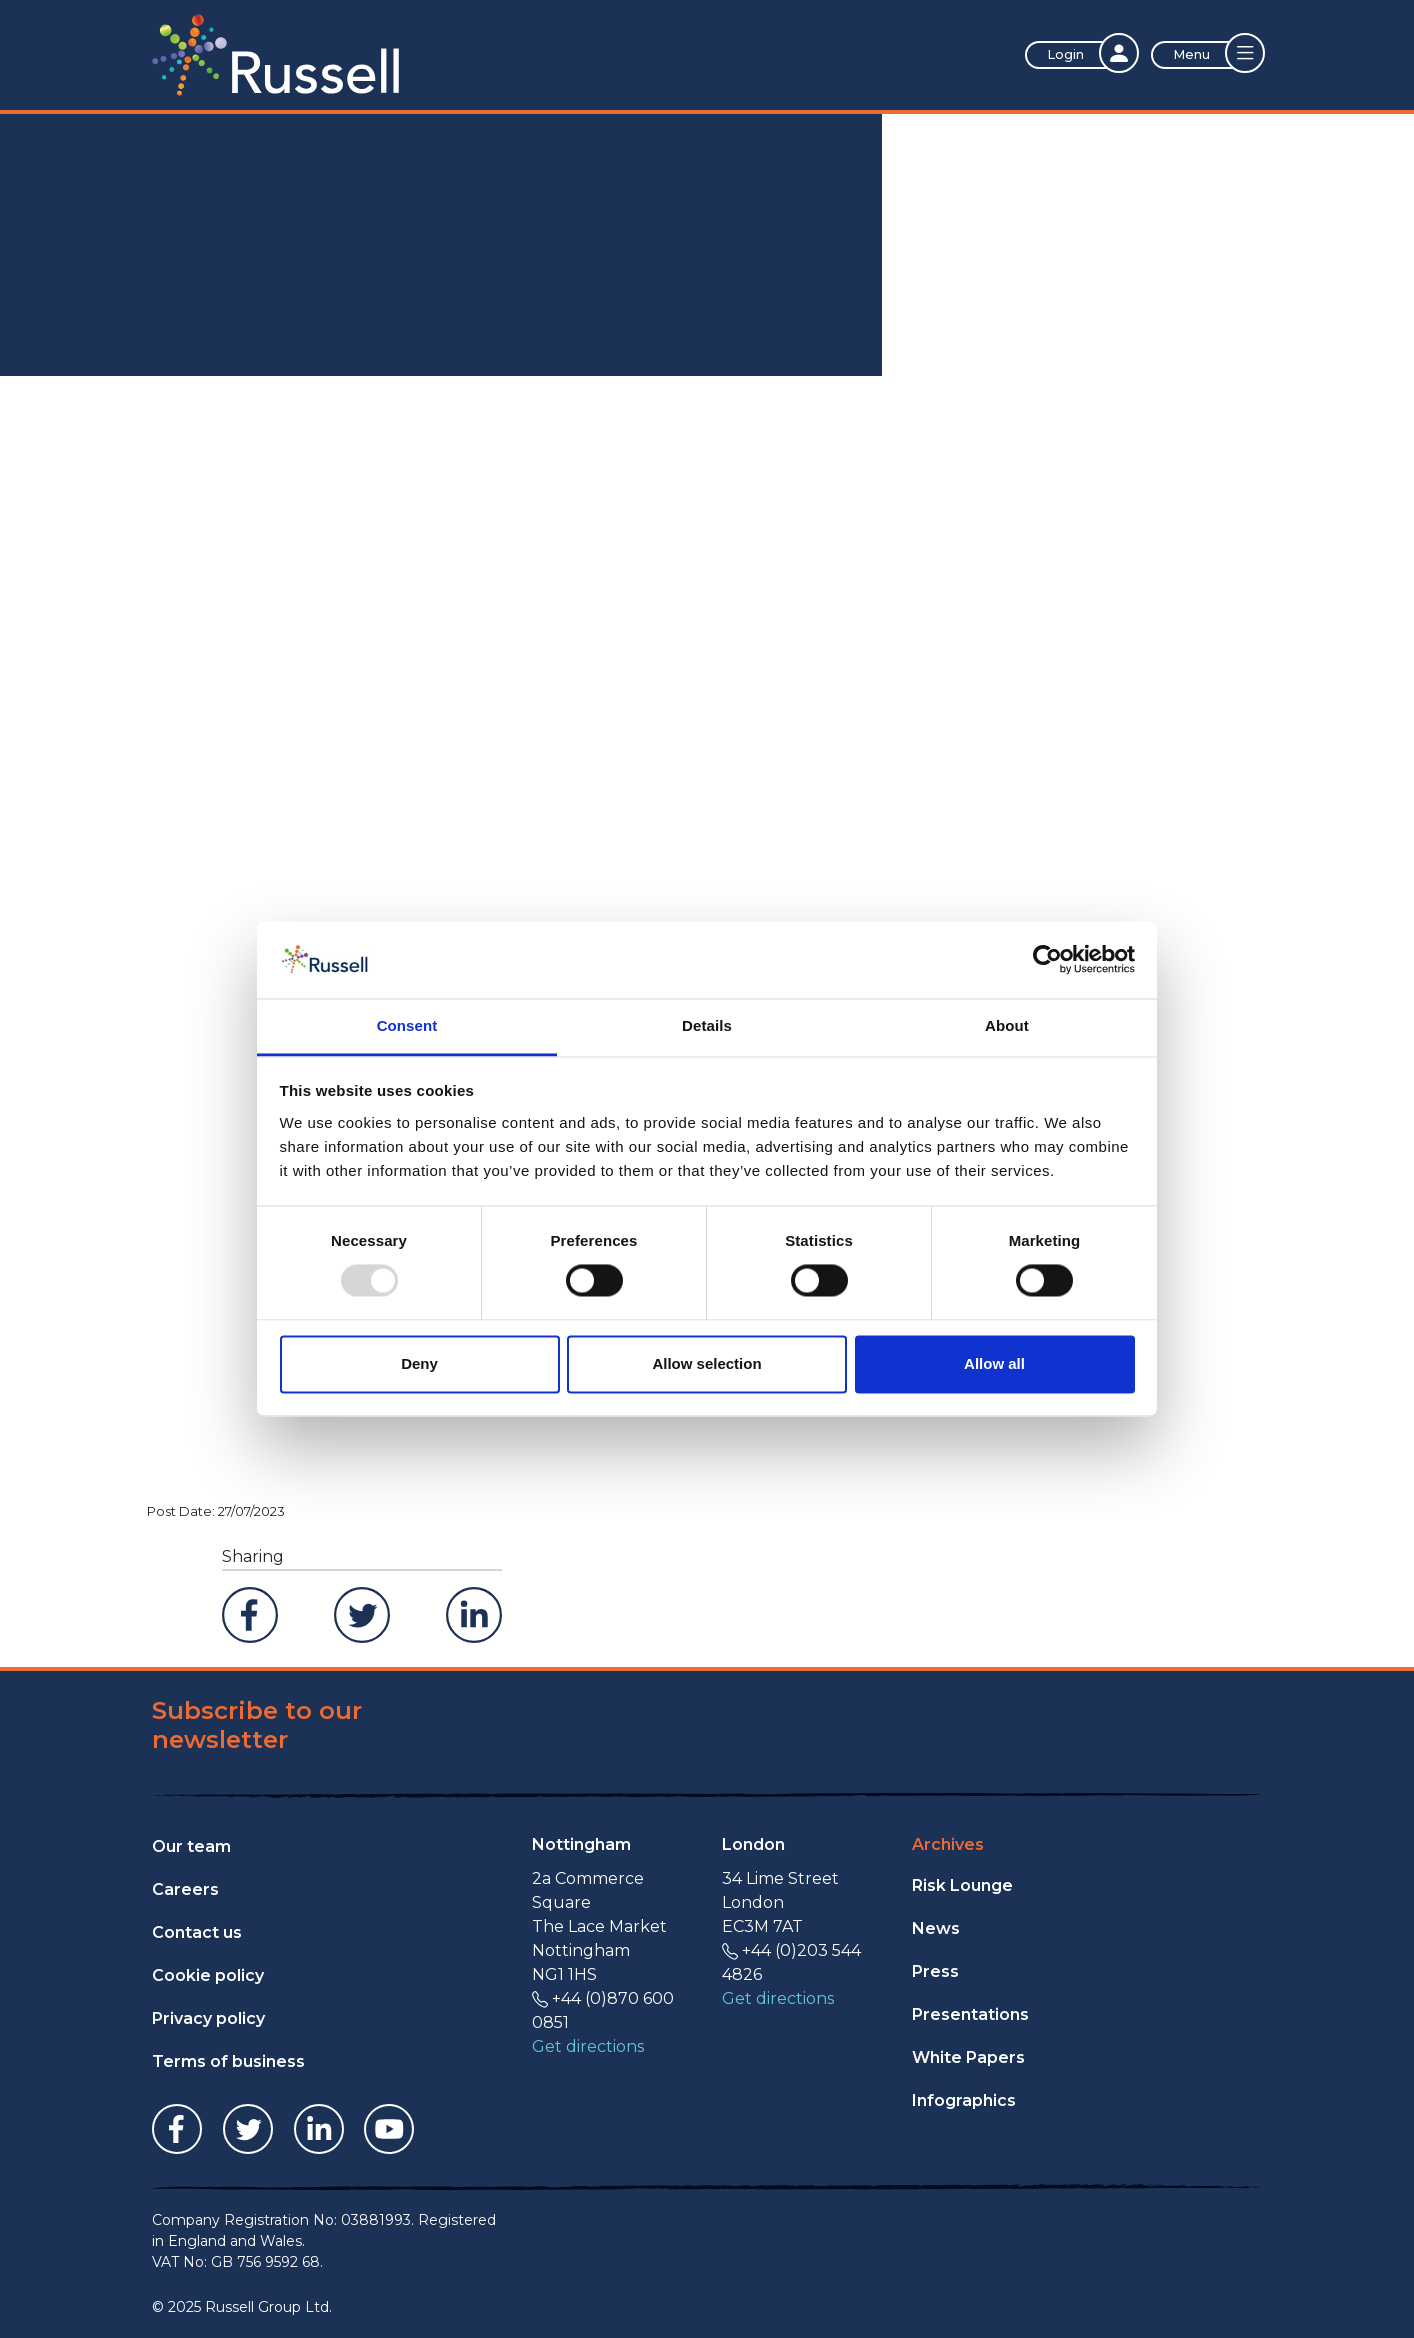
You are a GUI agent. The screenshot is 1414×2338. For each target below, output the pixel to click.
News (936, 1928)
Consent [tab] (407, 1025)
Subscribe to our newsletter (257, 1725)
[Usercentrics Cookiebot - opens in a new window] (1047, 960)
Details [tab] (707, 1025)
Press (935, 1971)
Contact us (197, 1932)
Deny (419, 1363)
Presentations (970, 2014)
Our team (191, 1846)
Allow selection (706, 1363)
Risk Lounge (962, 1885)
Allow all (994, 1363)
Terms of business (228, 2061)
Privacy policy (208, 2018)
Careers (185, 1889)
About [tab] (1007, 1025)
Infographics (964, 2100)
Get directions (588, 2046)
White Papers (968, 2057)
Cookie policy (208, 1975)
